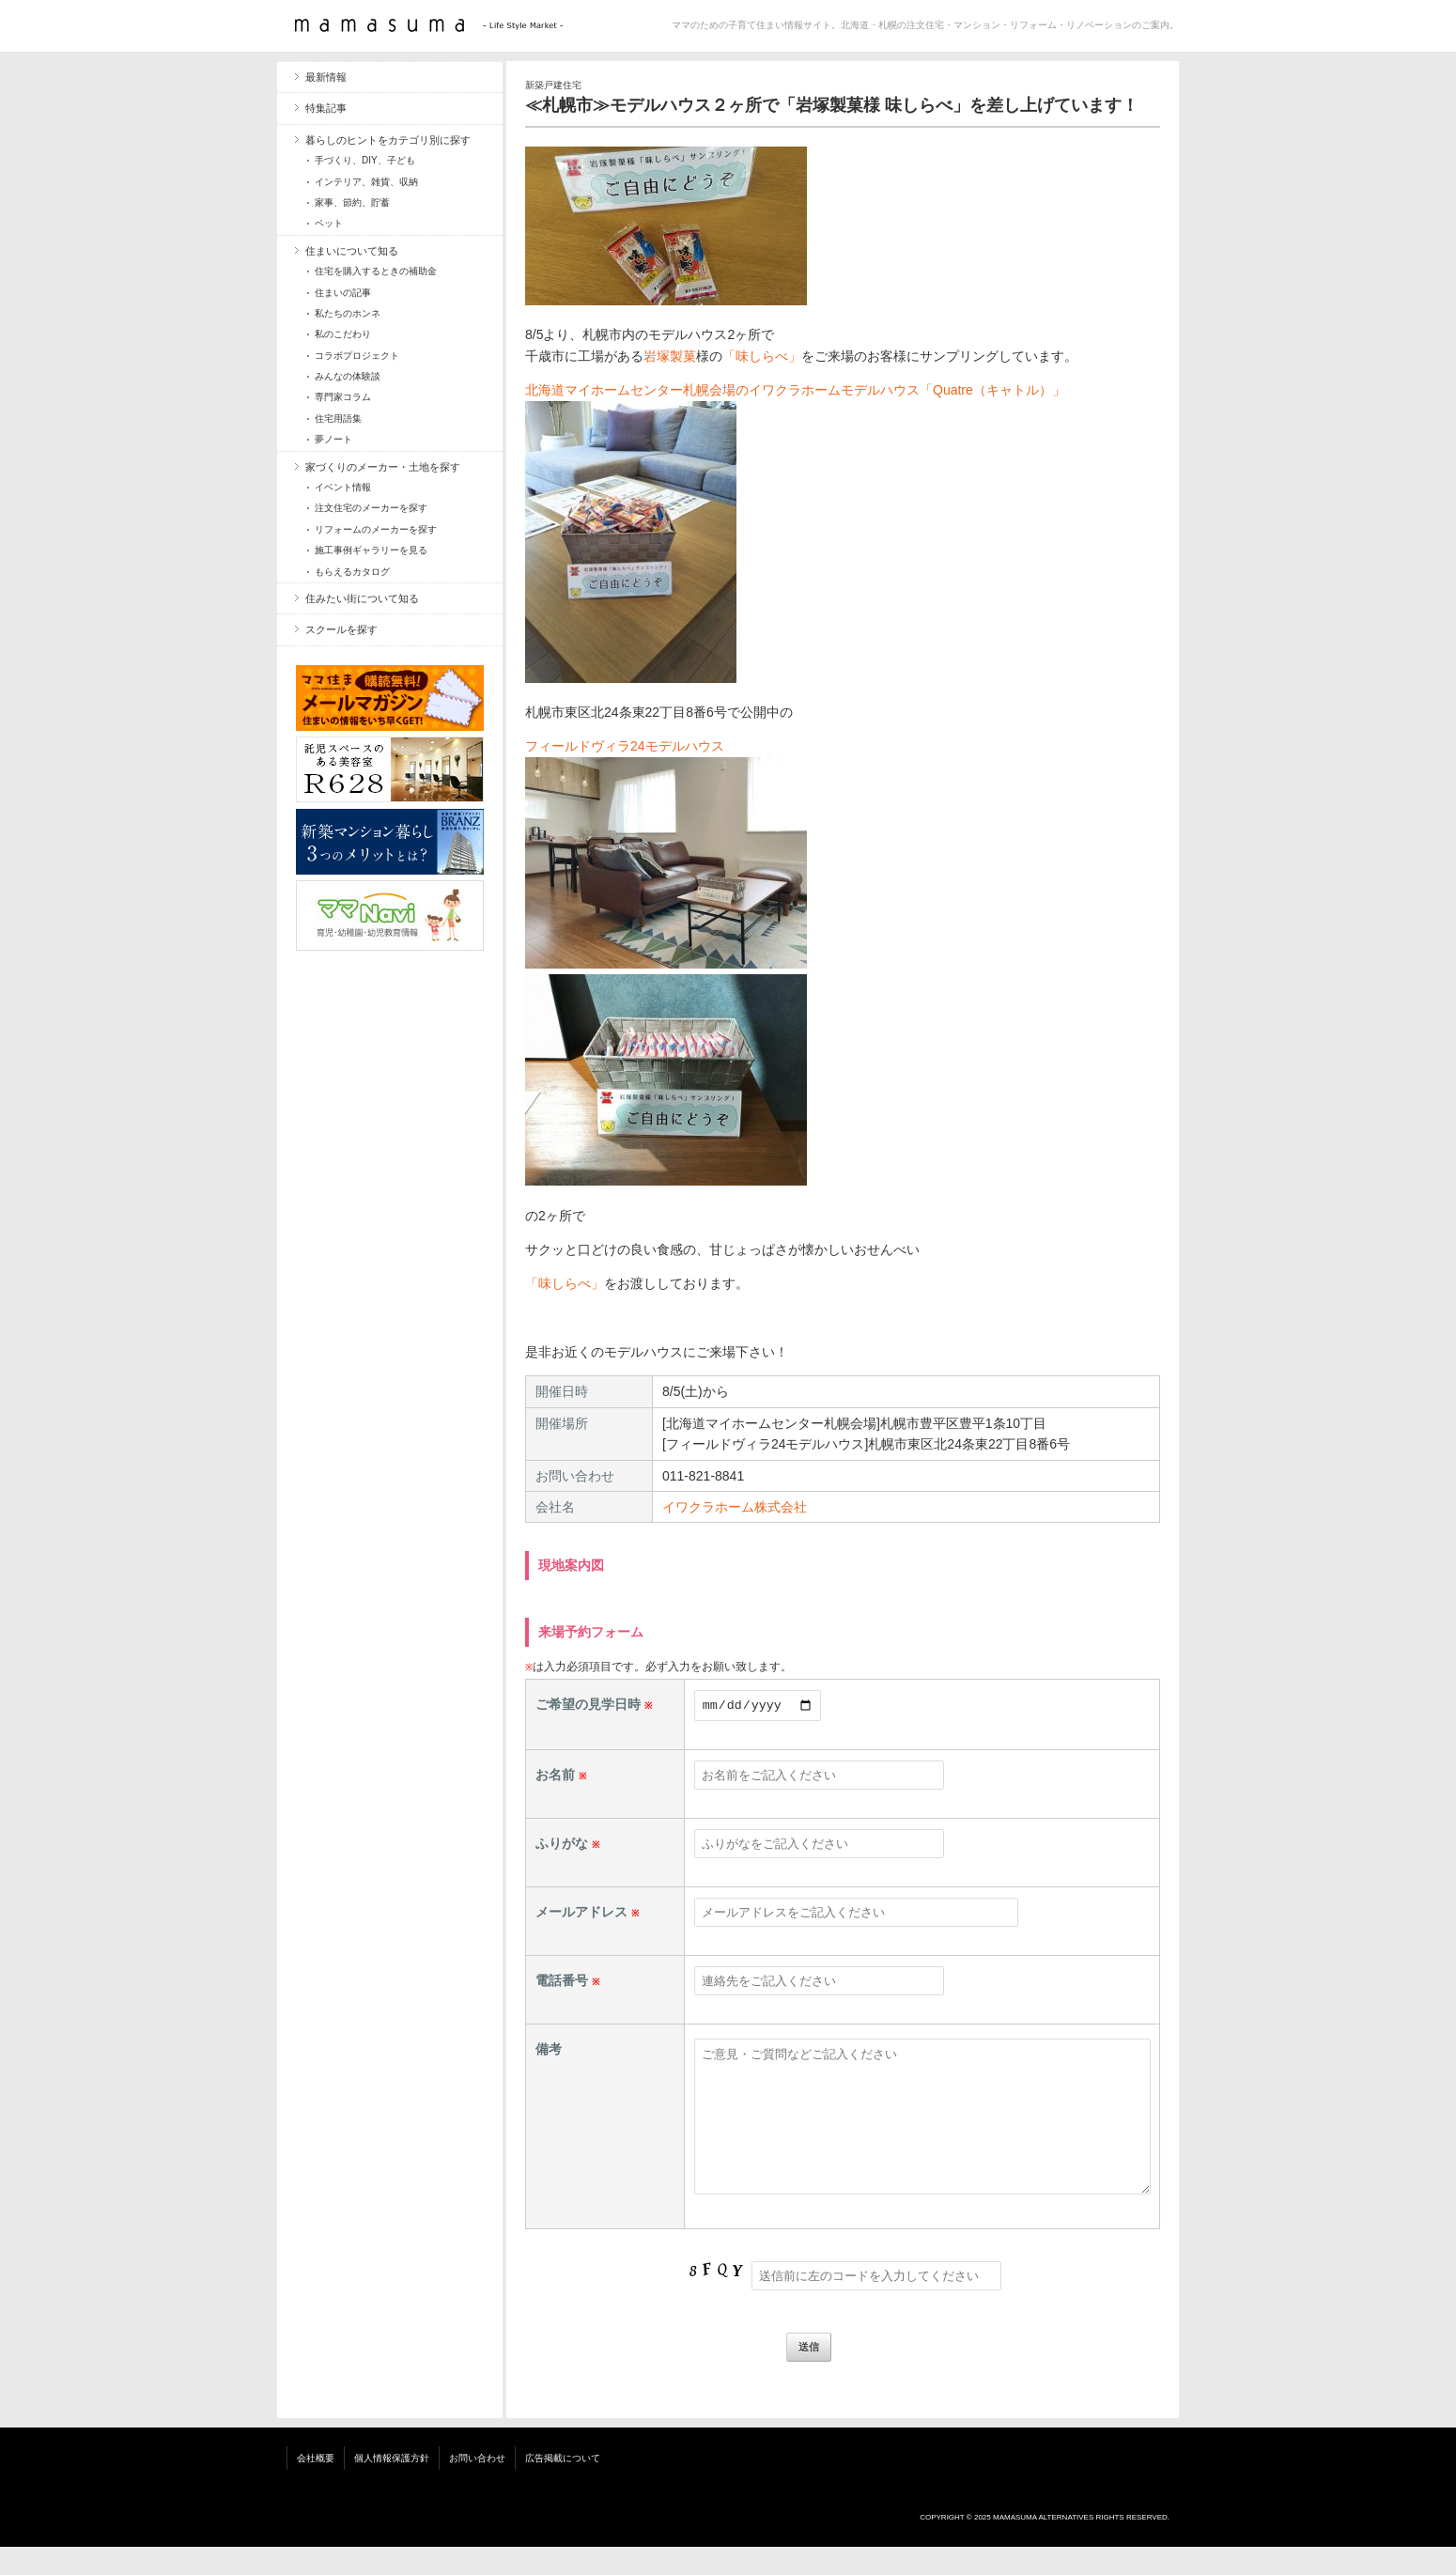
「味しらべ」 (761, 356)
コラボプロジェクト (357, 355)
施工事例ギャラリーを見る (371, 550)
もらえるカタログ (352, 571)
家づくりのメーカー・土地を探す (382, 467)
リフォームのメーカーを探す (376, 529)
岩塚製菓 (669, 356)
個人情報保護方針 (391, 2486)
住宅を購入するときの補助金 (376, 271)
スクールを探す (341, 629)
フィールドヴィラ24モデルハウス (624, 745)
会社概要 (315, 2486)
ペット (329, 223)
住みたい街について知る (362, 598)
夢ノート (333, 439)
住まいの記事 (343, 292)
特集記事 (326, 108)
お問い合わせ (477, 2486)
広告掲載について (562, 2486)
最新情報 (326, 77)
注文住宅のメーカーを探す (371, 508)
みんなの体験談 (347, 376)
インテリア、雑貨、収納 (366, 182)
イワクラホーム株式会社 (734, 1506)
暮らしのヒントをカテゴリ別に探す (388, 140)
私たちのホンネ (347, 313)
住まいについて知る (351, 250)
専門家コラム (343, 397)
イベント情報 (343, 487)
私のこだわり (343, 334)
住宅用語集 (338, 418)
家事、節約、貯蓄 (352, 202)
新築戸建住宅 (553, 85)
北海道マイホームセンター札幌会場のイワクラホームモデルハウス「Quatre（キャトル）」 (795, 389)
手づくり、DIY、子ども (365, 160)
